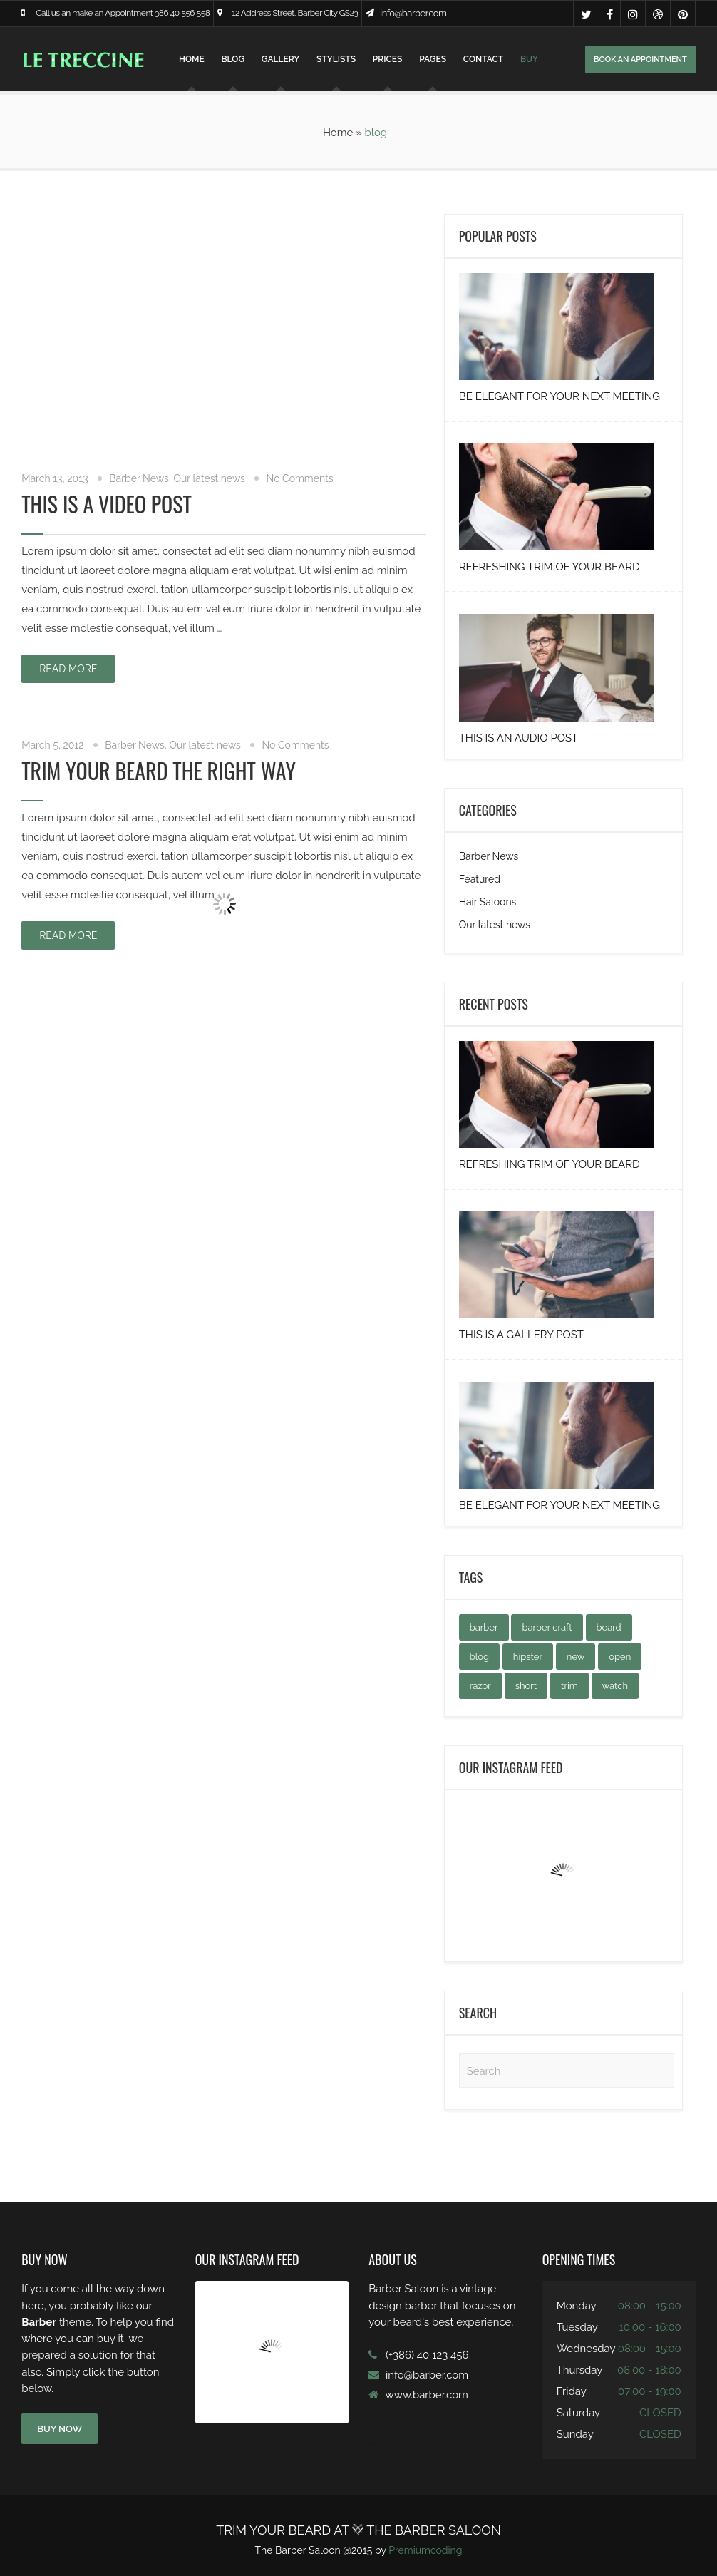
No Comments (299, 478)
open (620, 1656)
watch (615, 1685)
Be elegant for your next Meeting (559, 396)
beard (609, 1627)
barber (484, 1627)
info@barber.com (413, 13)
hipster (527, 1656)
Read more (68, 668)
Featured (479, 879)
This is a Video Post (106, 504)
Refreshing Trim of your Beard (549, 566)
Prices (387, 59)
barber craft (547, 1627)
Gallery (280, 59)
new (576, 1656)
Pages (432, 59)
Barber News (139, 478)
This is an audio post (519, 738)
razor (480, 1685)
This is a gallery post (521, 1334)
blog (479, 1656)
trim (569, 1685)
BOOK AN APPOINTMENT (640, 59)
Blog (232, 59)
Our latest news (209, 478)
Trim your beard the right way (158, 770)
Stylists (336, 59)
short (526, 1685)
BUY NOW (59, 2428)
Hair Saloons (488, 902)
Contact (483, 59)
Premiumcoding (425, 2550)
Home (192, 59)
